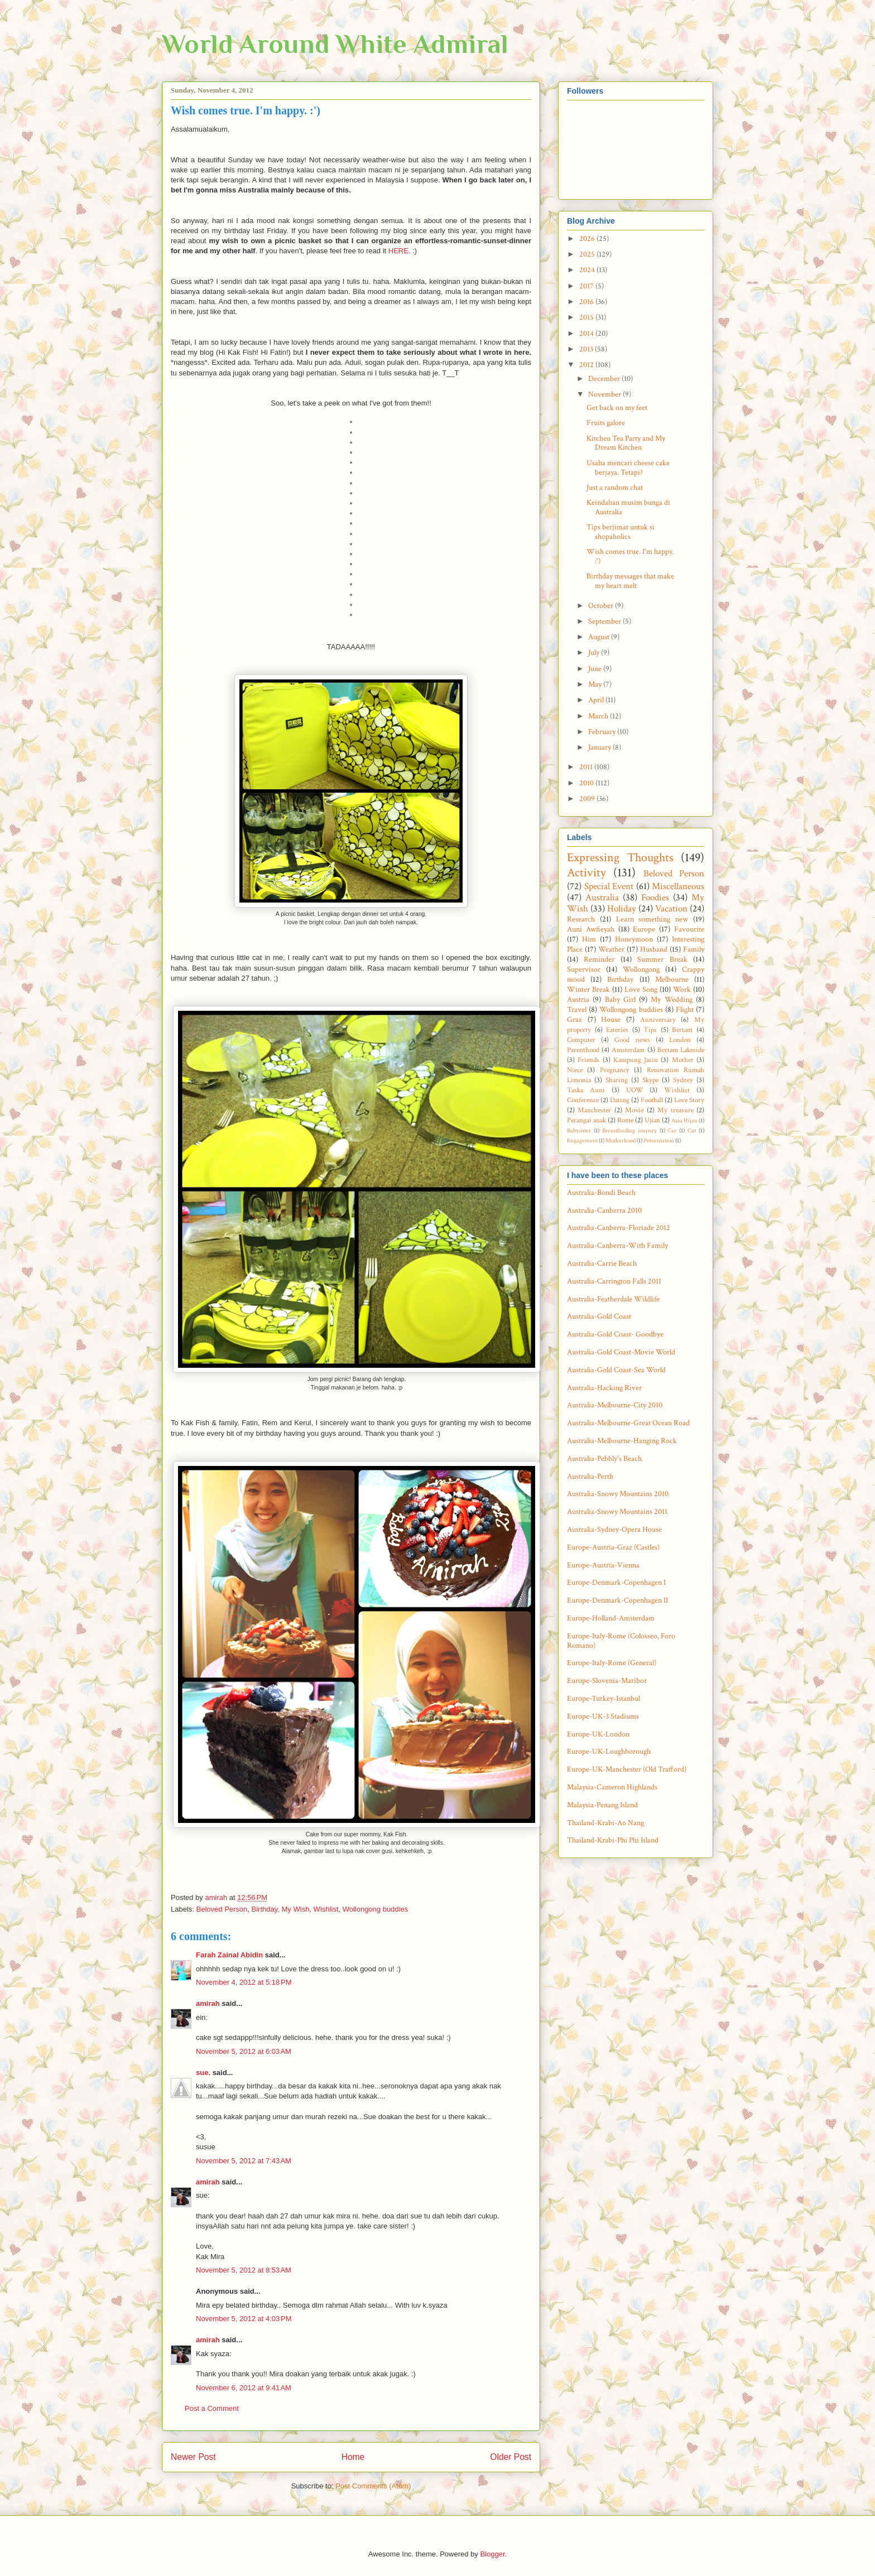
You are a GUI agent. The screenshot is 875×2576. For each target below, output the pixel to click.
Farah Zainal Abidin (229, 1955)
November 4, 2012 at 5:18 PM (244, 1982)
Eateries (617, 1029)
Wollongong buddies (375, 1909)
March (599, 716)
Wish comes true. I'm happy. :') (630, 556)
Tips (650, 1029)
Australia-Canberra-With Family (617, 1246)
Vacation (671, 909)
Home (353, 2457)
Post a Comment (212, 2408)
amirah (208, 2003)
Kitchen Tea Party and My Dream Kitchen (625, 443)
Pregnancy (614, 1069)
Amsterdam (628, 1049)
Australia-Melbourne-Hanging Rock (622, 1441)
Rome (625, 1120)
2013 (587, 349)
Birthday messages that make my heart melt (630, 581)
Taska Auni (586, 1090)
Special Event (609, 886)
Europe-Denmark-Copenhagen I (616, 1583)
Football (652, 1100)
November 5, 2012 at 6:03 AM (243, 2051)
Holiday (621, 909)
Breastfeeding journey (629, 1130)
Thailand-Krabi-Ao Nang (605, 1823)
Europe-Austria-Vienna (603, 1565)
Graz (574, 1020)
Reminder (599, 959)
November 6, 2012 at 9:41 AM (243, 2388)
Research (581, 919)
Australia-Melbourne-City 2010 (614, 1405)
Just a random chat (614, 488)
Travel (576, 1010)
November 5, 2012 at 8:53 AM (243, 2270)
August (599, 637)
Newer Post (193, 2457)
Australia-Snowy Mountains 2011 (617, 1512)
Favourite (689, 929)
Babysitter (579, 1130)
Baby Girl (620, 1000)
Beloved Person (222, 1909)
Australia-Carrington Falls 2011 (614, 1281)
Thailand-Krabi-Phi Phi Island (612, 1840)
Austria (578, 1000)
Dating (619, 1100)
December (605, 379)
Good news (632, 1039)
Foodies (655, 897)
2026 (588, 239)
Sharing (616, 1079)
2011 (586, 767)
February (602, 732)
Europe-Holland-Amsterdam (611, 1618)
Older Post (510, 2457)
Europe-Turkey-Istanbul (603, 1699)
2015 (587, 317)
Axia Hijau (684, 1120)
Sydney (683, 1079)
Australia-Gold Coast (599, 1316)
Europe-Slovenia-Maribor (607, 1681)
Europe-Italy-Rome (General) (611, 1663)
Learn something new (652, 919)
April (596, 700)
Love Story (689, 1100)
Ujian (652, 1120)
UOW (634, 1090)
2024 (588, 270)
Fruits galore (605, 423)
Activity (586, 873)
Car (671, 1130)
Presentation (658, 1140)
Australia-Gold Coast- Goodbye (615, 1334)
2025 (588, 254)
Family (693, 949)
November (605, 394)
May (595, 684)
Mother (683, 1059)
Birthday (265, 1909)
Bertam (682, 1029)
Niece (575, 1069)
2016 (587, 302)
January (600, 747)
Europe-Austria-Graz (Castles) (613, 1547)
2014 (587, 334)
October (601, 606)
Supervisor (583, 969)
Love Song (640, 990)
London (680, 1039)
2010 (587, 783)
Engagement (582, 1140)
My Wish (296, 1909)
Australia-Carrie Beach (602, 1263)
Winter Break (588, 990)
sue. (203, 2072)
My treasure (675, 1110)
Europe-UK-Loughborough (609, 1752)
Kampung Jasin (635, 1059)
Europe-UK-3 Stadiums (603, 1716)
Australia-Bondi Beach (601, 1193)
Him (589, 939)
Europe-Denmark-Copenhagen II (617, 1600)
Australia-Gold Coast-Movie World (621, 1352)
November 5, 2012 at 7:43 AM (243, 2161)
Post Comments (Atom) (373, 2486)
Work (682, 990)
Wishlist (326, 1909)
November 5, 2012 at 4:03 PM (244, 2318)
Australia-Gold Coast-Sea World (616, 1370)
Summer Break (662, 959)
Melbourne (672, 980)
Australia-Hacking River (604, 1388)
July (594, 653)
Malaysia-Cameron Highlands (612, 1787)
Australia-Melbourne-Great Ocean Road (628, 1423)
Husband (653, 949)
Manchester (594, 1110)
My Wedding (671, 1000)
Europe (644, 929)
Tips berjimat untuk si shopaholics (620, 532)
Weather (611, 949)
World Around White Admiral (335, 44)
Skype (650, 1079)
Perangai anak (586, 1120)
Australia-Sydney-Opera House (614, 1530)
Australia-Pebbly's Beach (604, 1459)
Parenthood (583, 1049)
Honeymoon (634, 939)
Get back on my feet (616, 408)
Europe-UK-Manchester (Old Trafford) (626, 1769)
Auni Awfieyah (590, 929)
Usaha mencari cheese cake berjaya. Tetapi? (628, 467)
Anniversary (658, 1019)
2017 (587, 286)
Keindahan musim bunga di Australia (628, 507)
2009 (588, 799)
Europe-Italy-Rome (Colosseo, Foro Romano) (621, 1641)
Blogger (492, 2554)
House (611, 1020)
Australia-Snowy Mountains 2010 (618, 1494)
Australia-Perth (590, 1477)
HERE (398, 251)
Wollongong (641, 969)
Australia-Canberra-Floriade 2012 (618, 1228)
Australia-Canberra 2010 (604, 1210)
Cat (692, 1130)
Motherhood (620, 1140)
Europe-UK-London (598, 1734)
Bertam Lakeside (680, 1049)
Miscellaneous (678, 886)
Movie (634, 1110)
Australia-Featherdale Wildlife (613, 1299)
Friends (588, 1059)
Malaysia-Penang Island (602, 1805)
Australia (602, 897)
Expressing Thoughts (620, 858)
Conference (583, 1100)
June (595, 669)
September (605, 621)
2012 (587, 365)
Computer (581, 1039)
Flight (685, 1010)
